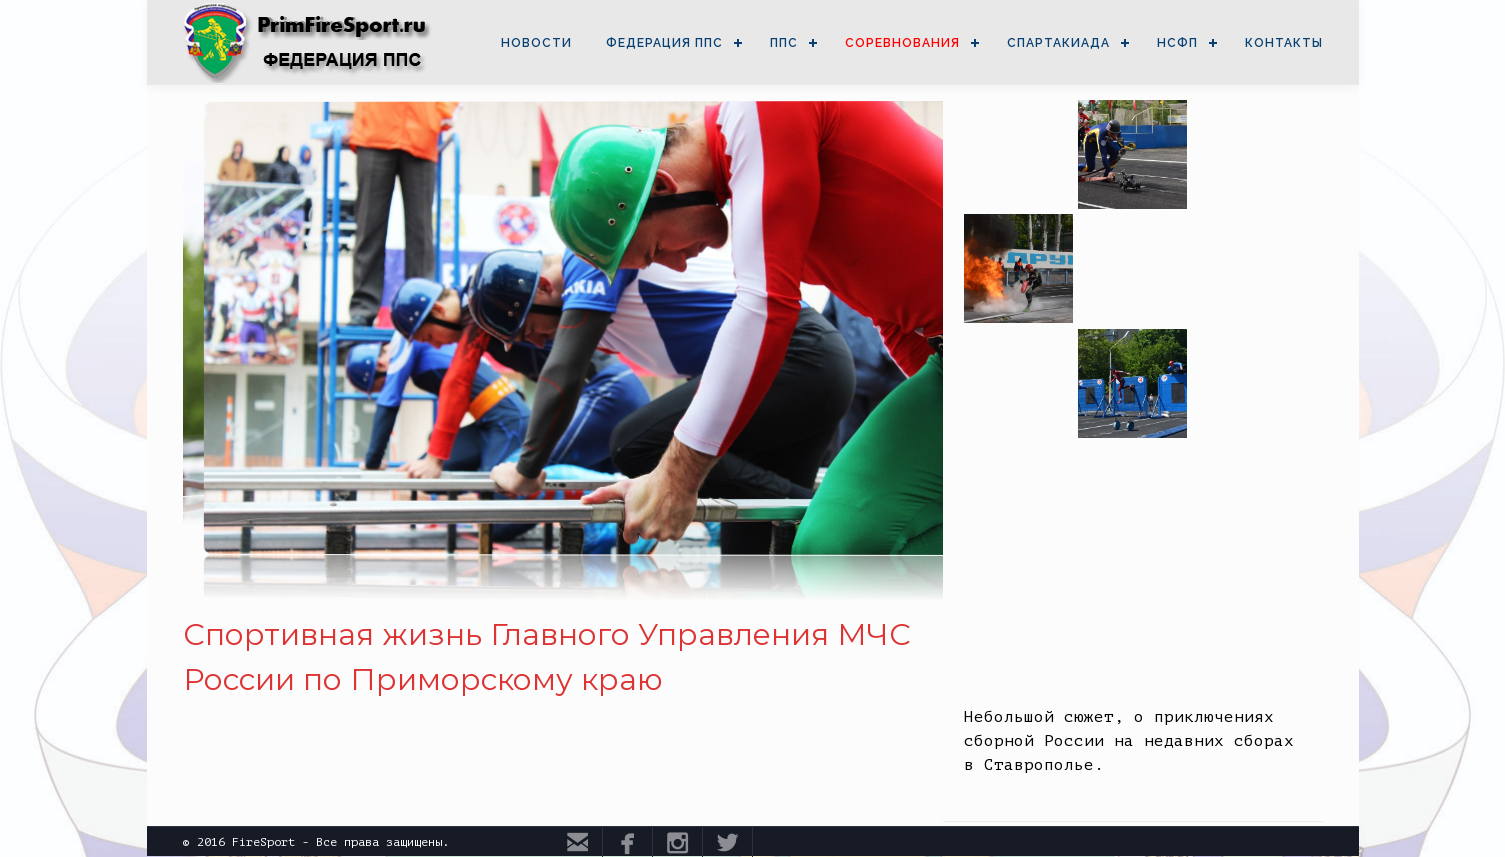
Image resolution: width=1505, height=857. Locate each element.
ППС (784, 43)
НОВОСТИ (536, 43)
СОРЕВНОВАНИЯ (902, 43)
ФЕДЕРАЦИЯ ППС (664, 43)
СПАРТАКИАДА (1058, 43)
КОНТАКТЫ (1284, 43)
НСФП (1177, 43)
